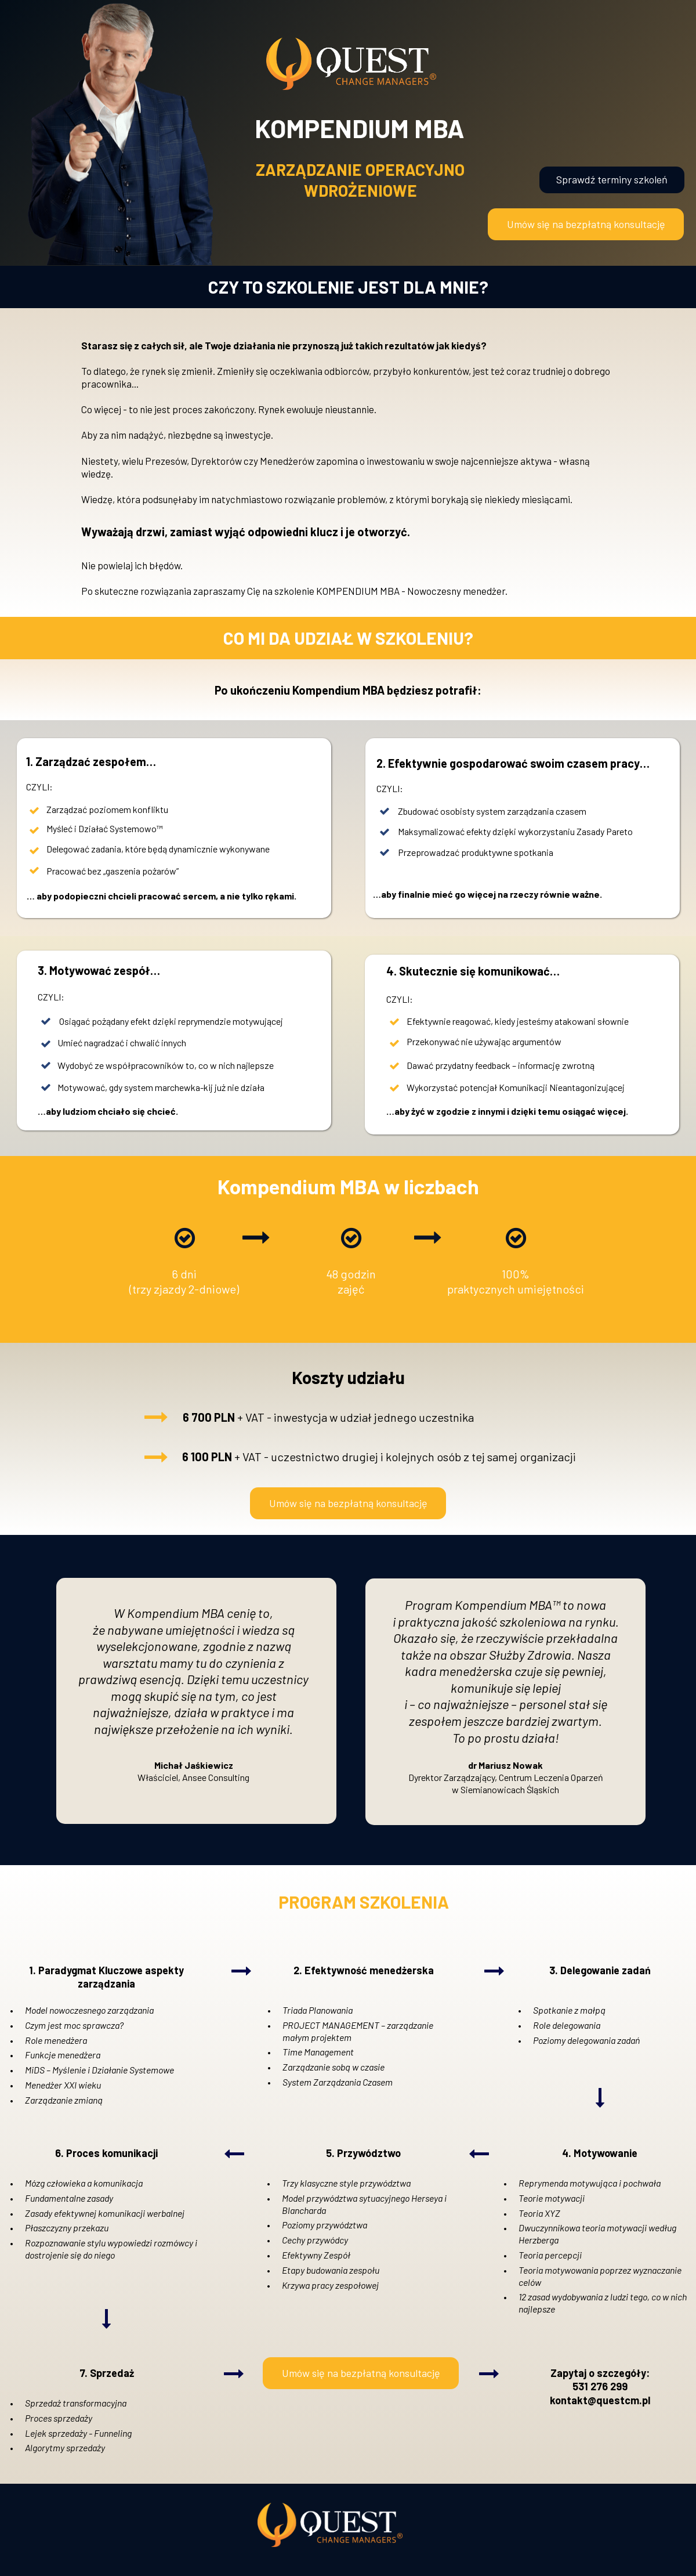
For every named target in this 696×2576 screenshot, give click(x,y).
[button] (586, 224)
